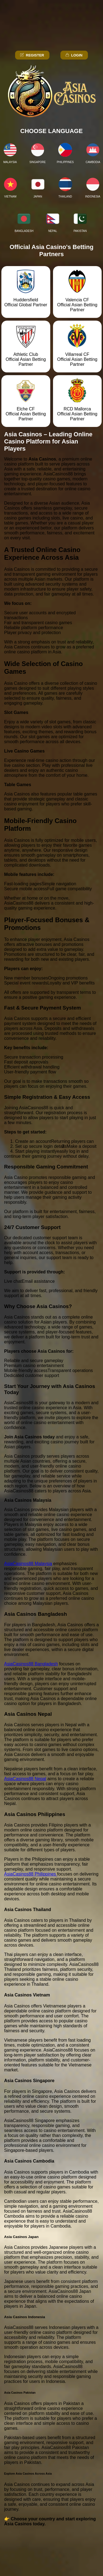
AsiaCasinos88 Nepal (25, 1778)
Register (32, 55)
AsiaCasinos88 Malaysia (28, 1563)
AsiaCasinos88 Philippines (30, 1874)
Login (73, 55)
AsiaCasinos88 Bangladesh (31, 1664)
